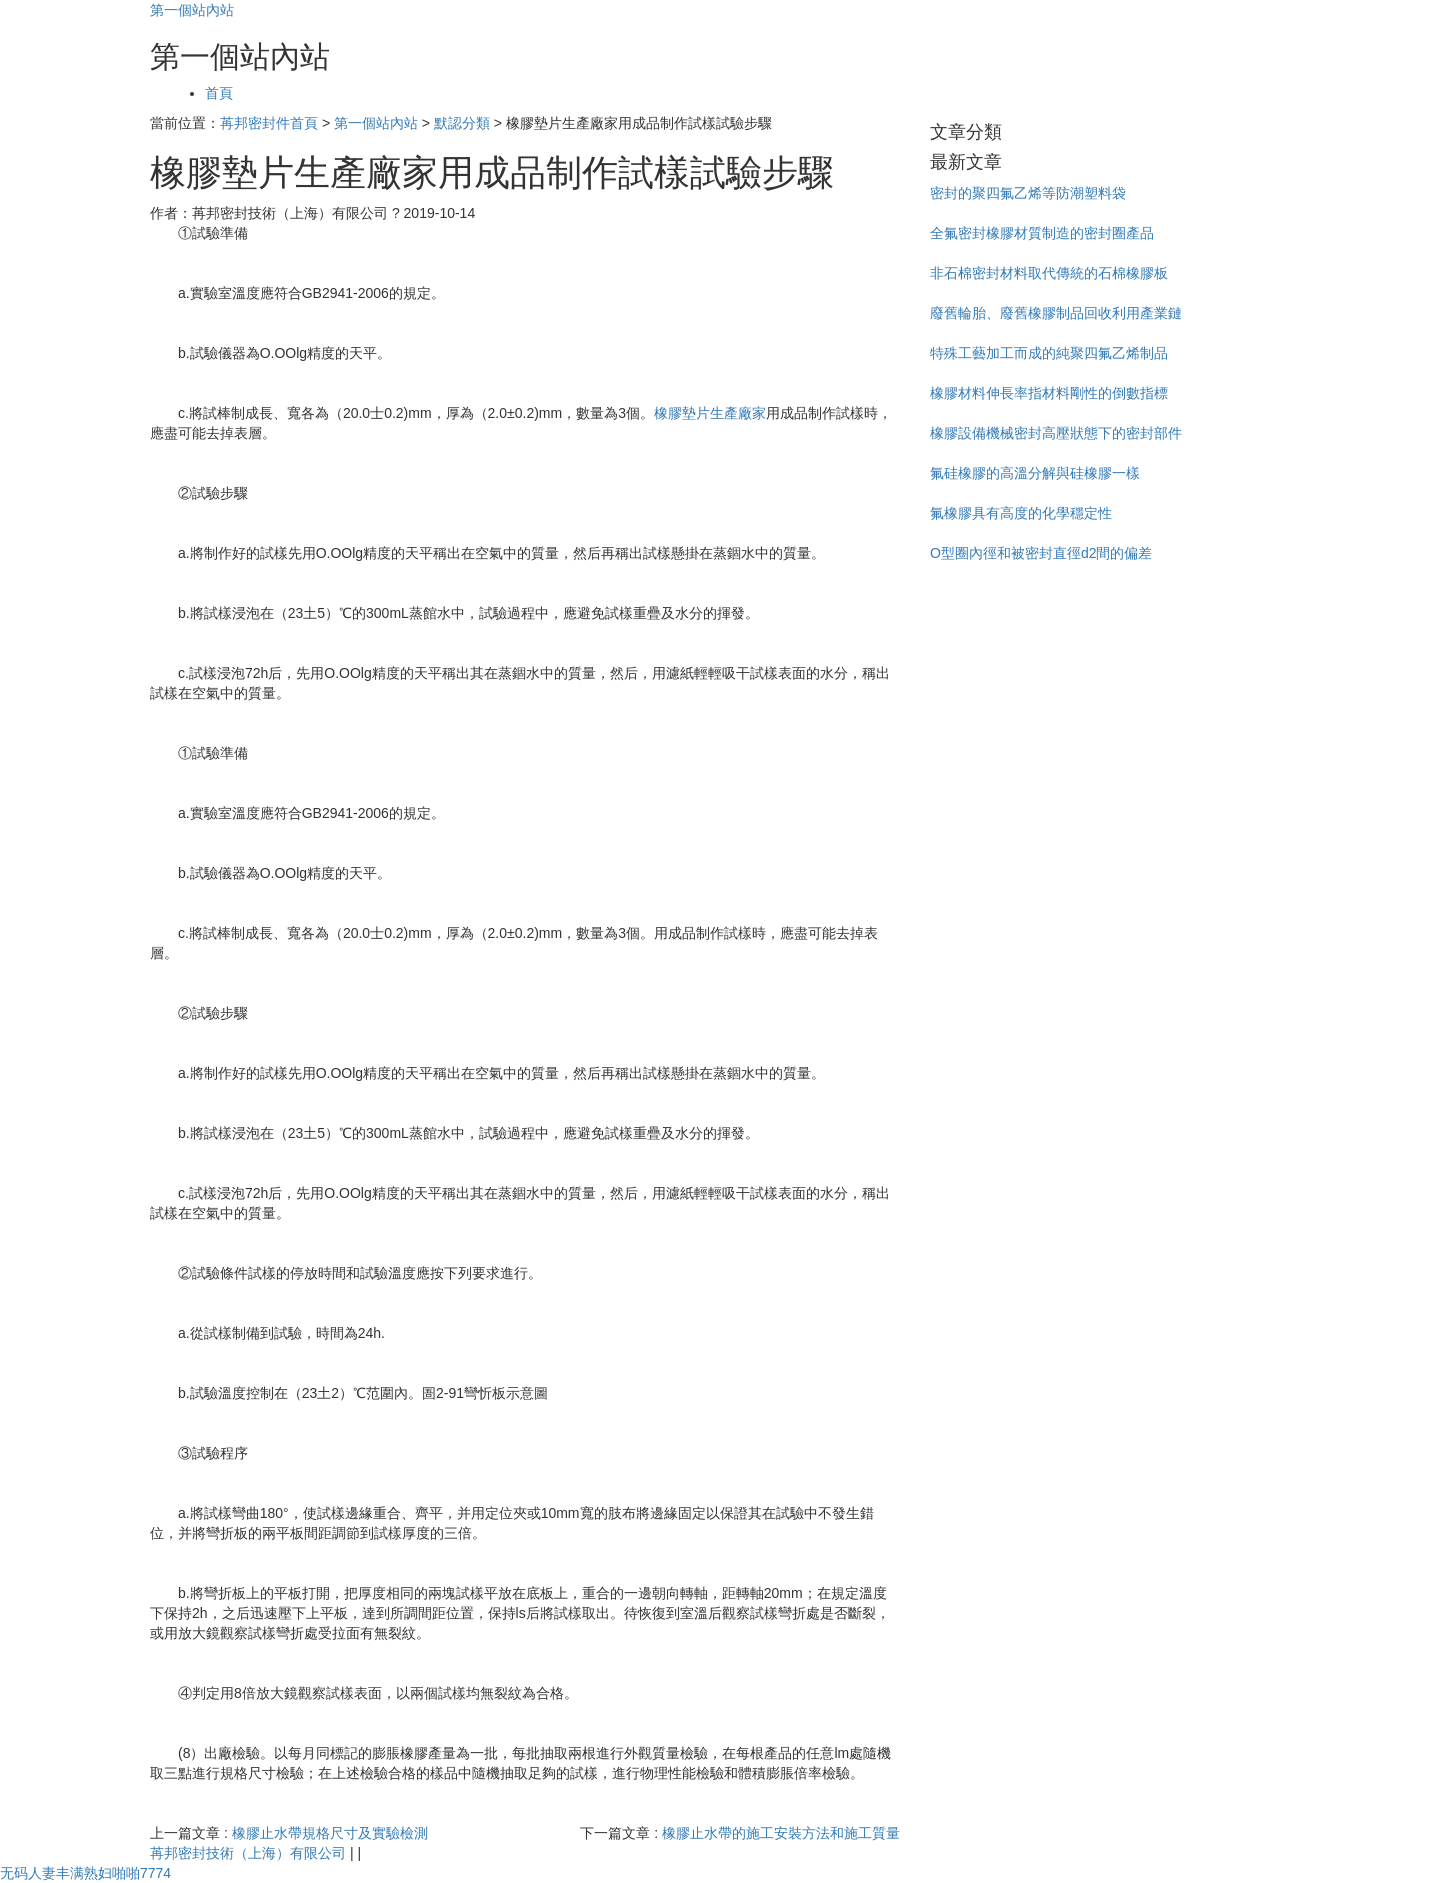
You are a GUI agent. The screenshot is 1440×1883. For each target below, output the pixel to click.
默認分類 (462, 123)
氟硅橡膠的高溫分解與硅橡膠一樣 (1035, 473)
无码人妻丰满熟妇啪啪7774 (85, 1873)
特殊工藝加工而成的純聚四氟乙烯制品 (1049, 353)
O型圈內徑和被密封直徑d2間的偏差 (1041, 553)
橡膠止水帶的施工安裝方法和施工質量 (781, 1833)
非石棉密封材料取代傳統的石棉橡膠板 (1049, 273)
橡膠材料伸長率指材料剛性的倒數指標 (1049, 393)
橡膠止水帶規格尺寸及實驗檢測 (330, 1833)
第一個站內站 (192, 10)
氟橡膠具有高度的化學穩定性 (1021, 513)
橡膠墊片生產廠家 (710, 413)
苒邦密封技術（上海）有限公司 (248, 1853)
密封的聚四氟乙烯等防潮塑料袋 (1028, 193)
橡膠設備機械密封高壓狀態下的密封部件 (1056, 433)
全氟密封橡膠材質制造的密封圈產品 (1042, 233)
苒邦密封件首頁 (269, 123)
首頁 (219, 93)
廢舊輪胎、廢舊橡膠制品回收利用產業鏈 (1056, 313)
